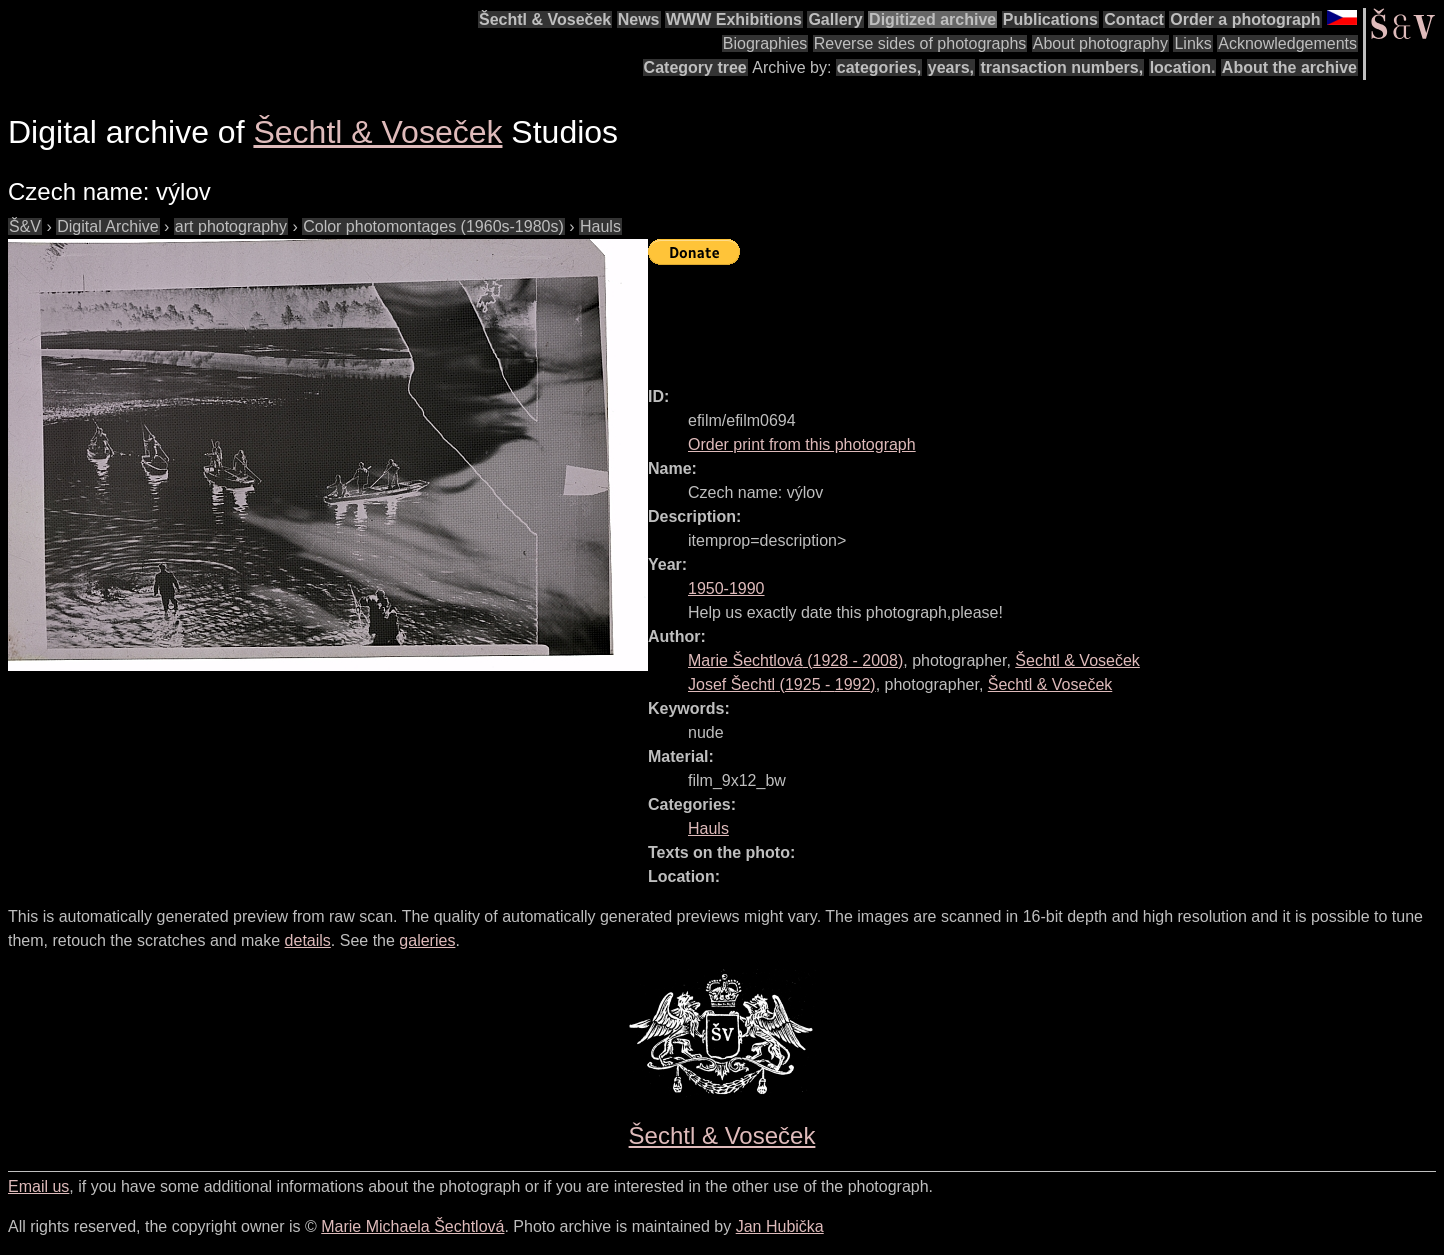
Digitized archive (932, 19)
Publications (1050, 19)
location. (1183, 67)
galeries (427, 940)
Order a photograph (1245, 19)
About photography (1100, 43)
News (639, 19)
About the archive (1289, 67)
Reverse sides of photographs (920, 43)
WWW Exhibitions (734, 19)
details (308, 940)
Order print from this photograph (802, 444)
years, (951, 67)
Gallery (835, 19)
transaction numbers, (1061, 67)
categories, (879, 67)
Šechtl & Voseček (545, 19)
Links (1192, 43)
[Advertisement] (1012, 317)
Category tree (695, 67)
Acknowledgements (1287, 43)
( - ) (795, 660)
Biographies (765, 43)
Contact (1134, 19)
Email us (38, 1186)
